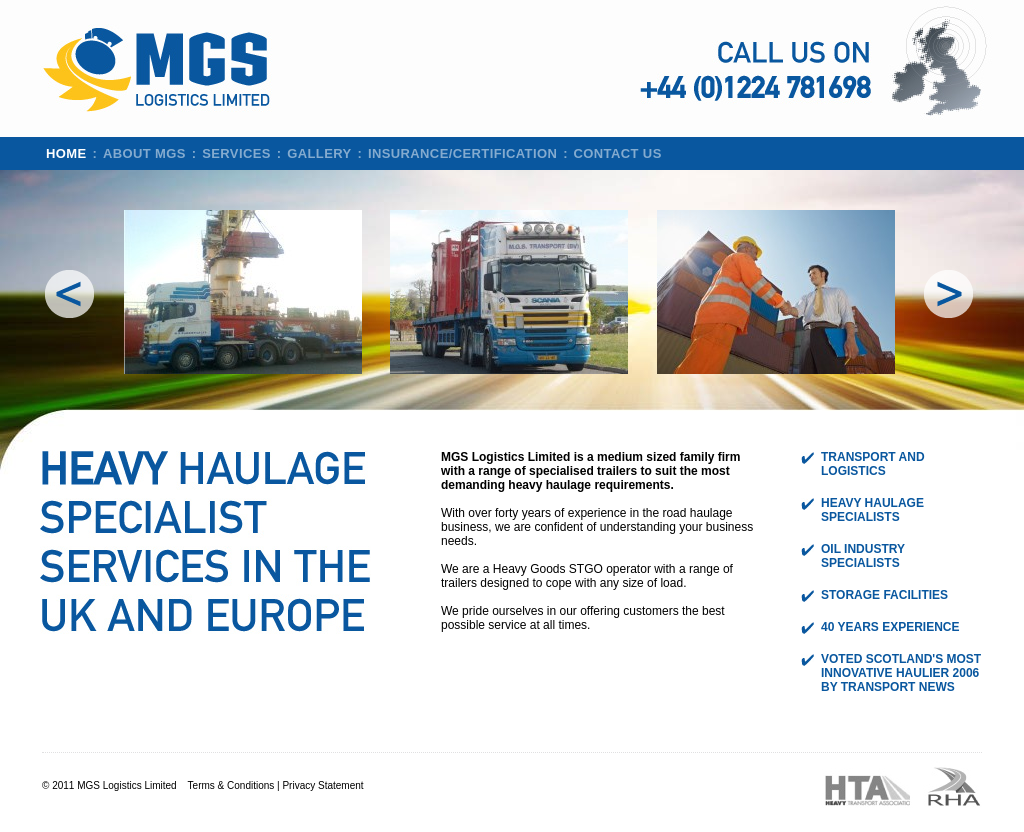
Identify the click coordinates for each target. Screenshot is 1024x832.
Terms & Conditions (231, 785)
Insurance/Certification (462, 153)
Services (236, 153)
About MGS (144, 153)
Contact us (618, 153)
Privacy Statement (322, 785)
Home (66, 153)
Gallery (319, 153)
